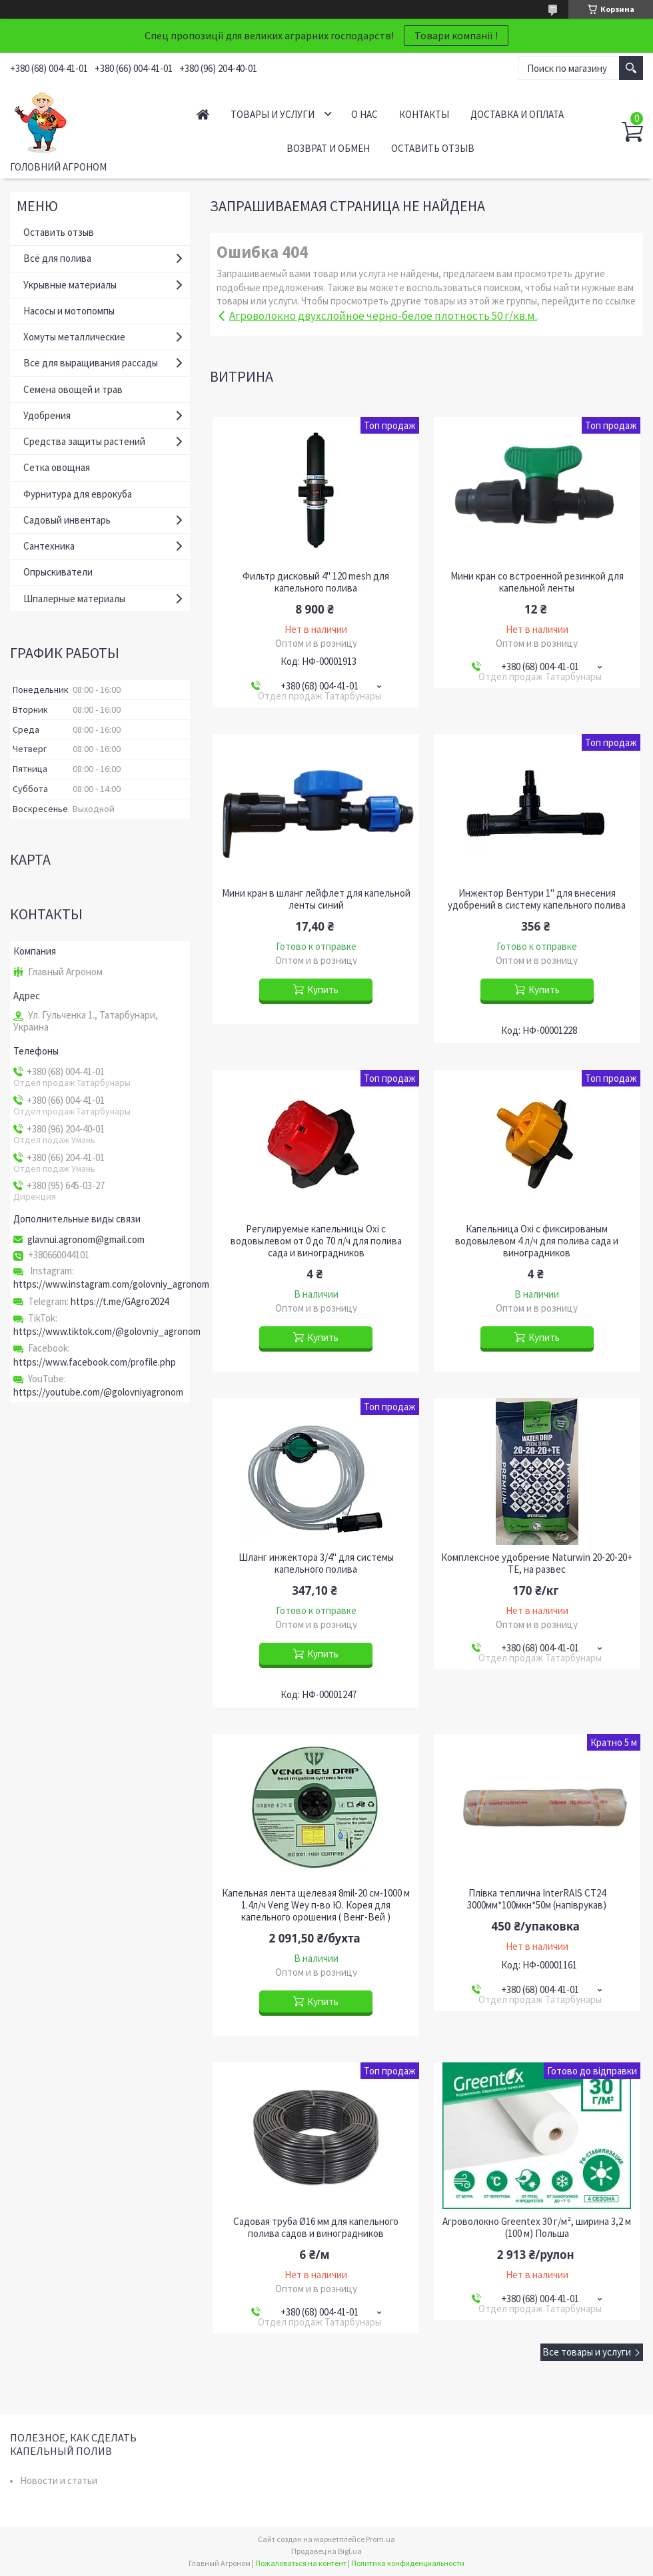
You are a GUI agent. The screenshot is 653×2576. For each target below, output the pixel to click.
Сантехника (49, 546)
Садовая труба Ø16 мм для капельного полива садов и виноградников (315, 2228)
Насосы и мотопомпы (69, 310)
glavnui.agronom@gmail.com (86, 1240)
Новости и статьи (58, 2480)
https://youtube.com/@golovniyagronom (98, 1392)
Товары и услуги (273, 114)
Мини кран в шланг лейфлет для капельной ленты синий (316, 899)
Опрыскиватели (58, 572)
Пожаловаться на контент (300, 2563)
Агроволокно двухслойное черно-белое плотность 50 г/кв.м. (383, 315)
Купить (322, 989)
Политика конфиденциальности (407, 2563)
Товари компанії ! (456, 35)
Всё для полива (57, 258)
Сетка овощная (56, 467)
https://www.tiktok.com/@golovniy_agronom (107, 1331)
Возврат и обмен (328, 148)
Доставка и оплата (517, 114)
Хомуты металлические (74, 336)
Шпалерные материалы (74, 598)
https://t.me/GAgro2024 (120, 1301)
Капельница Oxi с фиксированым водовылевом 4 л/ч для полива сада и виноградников (536, 1241)
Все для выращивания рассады (90, 362)
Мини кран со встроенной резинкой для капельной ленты (537, 582)
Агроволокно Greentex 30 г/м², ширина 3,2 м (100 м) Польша (536, 2228)
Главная (203, 114)
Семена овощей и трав (73, 389)
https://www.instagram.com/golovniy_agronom (111, 1284)
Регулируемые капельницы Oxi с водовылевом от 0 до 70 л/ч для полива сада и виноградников (316, 1241)
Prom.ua (380, 2539)
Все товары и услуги (586, 2352)
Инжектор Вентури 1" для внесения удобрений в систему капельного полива (537, 899)
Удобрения (47, 415)
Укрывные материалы (70, 284)
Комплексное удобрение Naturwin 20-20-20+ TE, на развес (536, 1563)
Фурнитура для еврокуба (77, 494)
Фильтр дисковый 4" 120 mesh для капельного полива (316, 582)
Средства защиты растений (84, 441)
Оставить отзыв (432, 148)
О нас (364, 114)
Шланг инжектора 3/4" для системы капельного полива (316, 1563)
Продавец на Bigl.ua (326, 2551)
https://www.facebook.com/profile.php (94, 1362)
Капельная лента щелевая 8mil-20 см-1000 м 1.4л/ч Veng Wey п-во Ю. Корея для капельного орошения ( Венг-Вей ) (316, 1905)
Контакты (424, 114)
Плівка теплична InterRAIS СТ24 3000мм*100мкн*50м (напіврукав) (536, 1899)
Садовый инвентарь (67, 520)
